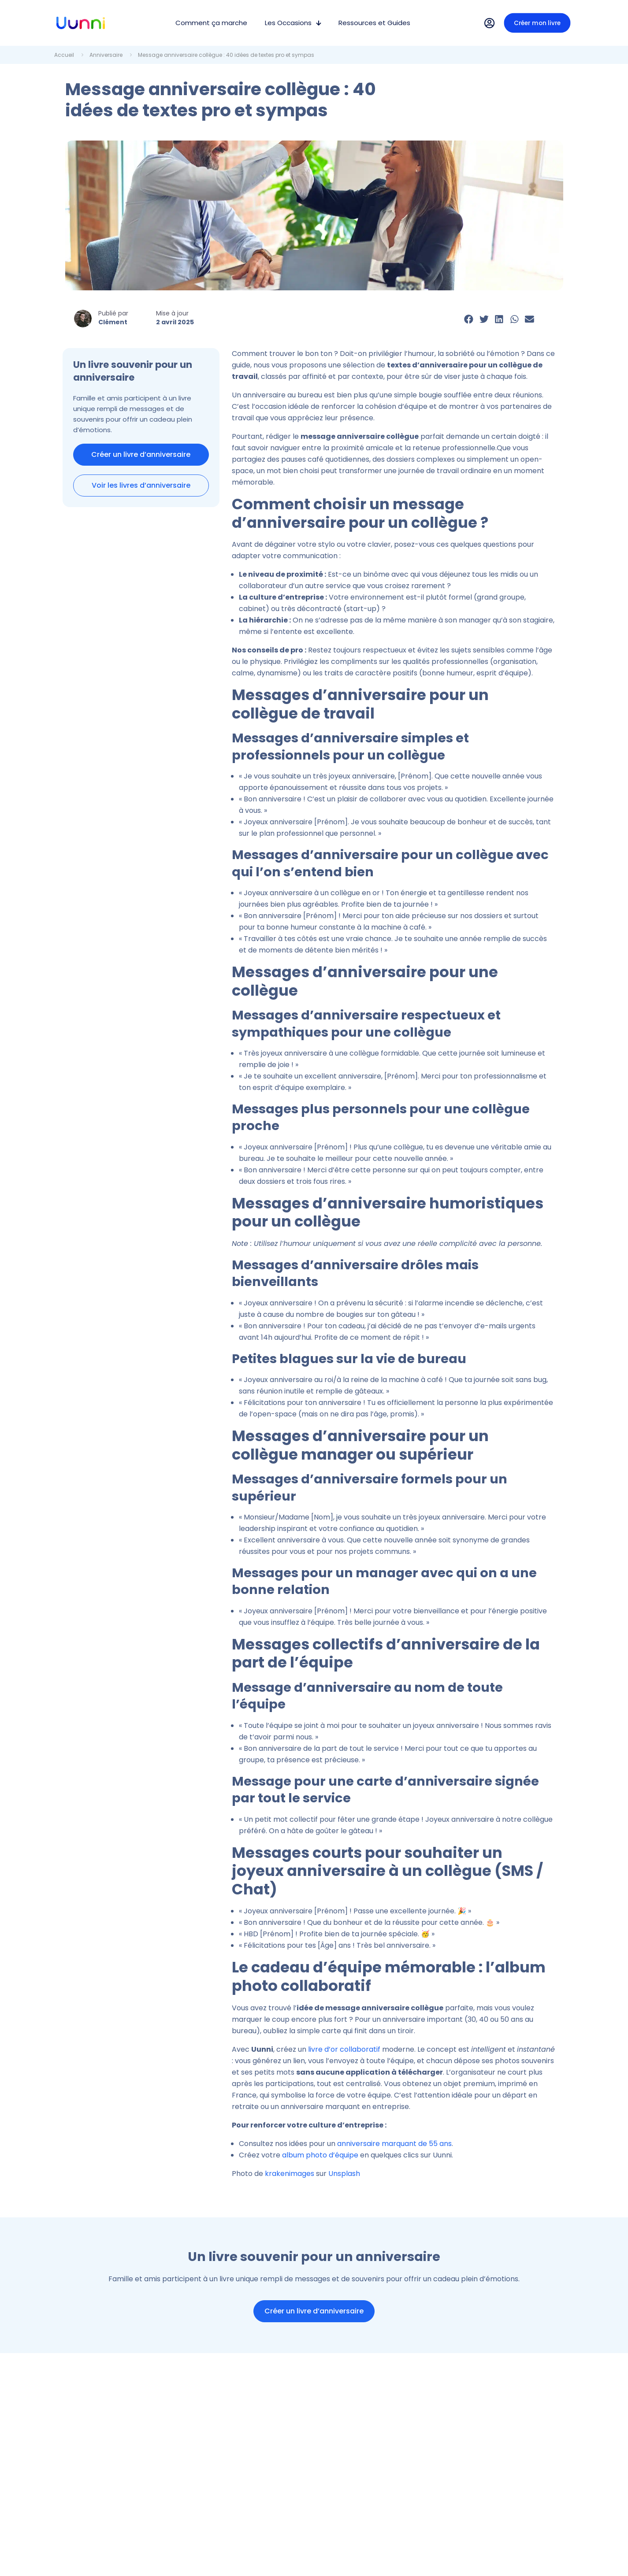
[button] (468, 319)
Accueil (64, 55)
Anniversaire (106, 55)
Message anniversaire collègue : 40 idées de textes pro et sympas (226, 55)
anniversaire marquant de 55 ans (394, 2144)
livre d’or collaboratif (344, 2049)
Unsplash (344, 2173)
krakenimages (289, 2173)
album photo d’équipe (320, 2155)
